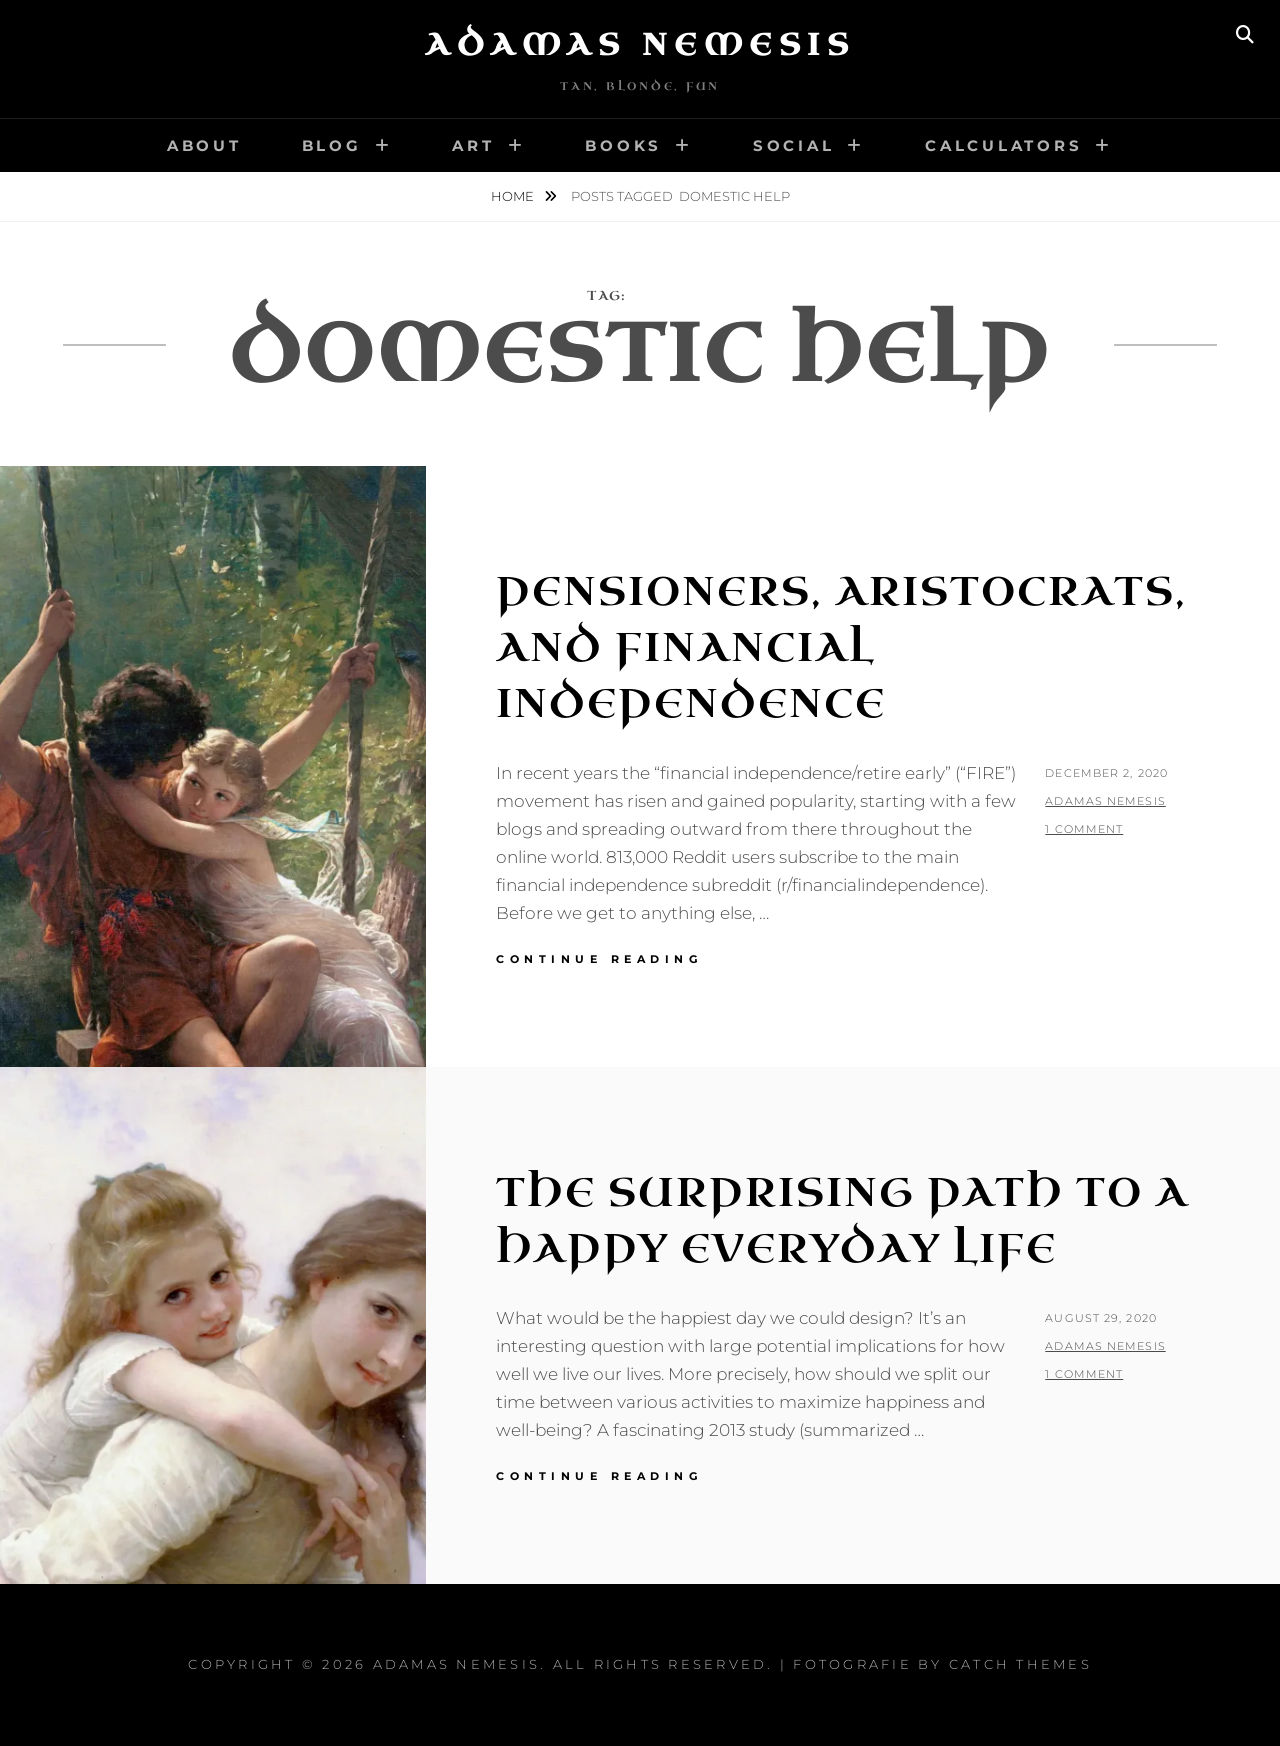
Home (514, 196)
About (204, 145)
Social (794, 145)
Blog (332, 145)
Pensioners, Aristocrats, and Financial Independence (841, 648)
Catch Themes (1020, 1664)
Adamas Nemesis (640, 45)
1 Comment (1084, 829)
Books (623, 145)
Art (473, 145)
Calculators (1003, 145)
